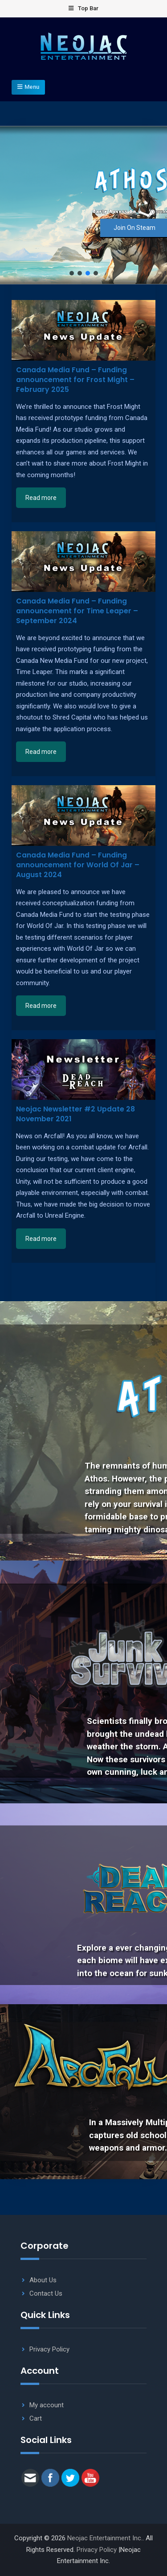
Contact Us (45, 2293)
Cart (35, 2418)
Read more (41, 497)
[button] (71, 273)
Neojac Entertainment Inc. (105, 2538)
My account (46, 2405)
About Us (43, 2280)
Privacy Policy (49, 2349)
